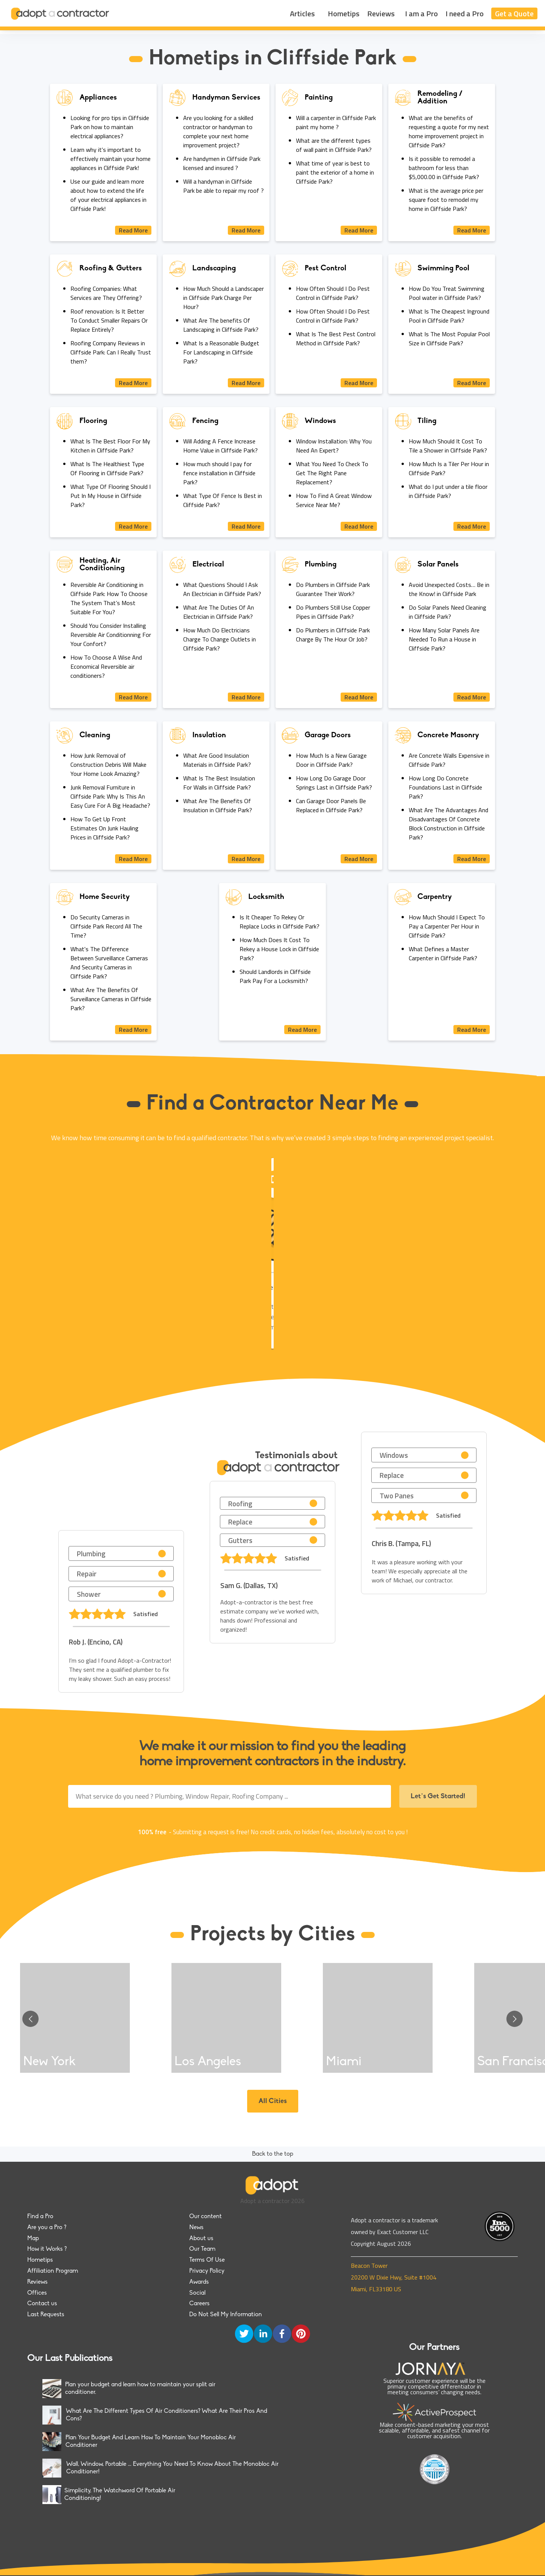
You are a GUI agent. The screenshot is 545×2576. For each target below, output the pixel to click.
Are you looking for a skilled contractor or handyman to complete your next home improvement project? (218, 131)
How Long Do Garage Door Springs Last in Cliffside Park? (334, 783)
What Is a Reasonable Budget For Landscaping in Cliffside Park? (221, 352)
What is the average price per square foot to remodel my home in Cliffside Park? (446, 199)
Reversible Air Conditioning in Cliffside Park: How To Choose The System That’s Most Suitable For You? (109, 598)
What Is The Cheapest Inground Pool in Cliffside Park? (449, 316)
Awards (199, 2282)
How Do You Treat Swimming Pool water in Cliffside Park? (446, 293)
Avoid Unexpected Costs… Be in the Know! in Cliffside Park (449, 589)
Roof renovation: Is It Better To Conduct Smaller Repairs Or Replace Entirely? (109, 320)
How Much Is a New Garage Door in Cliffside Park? (331, 760)
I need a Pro (464, 13)
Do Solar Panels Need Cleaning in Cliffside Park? (447, 612)
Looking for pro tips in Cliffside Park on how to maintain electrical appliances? (109, 126)
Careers (199, 2304)
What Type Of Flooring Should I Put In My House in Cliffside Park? (110, 495)
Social (197, 2293)
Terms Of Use (207, 2260)
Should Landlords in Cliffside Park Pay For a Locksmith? (275, 976)
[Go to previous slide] (30, 2019)
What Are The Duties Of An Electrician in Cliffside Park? (218, 612)
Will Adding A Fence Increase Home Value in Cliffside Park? (220, 446)
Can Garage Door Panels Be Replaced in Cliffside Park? (331, 805)
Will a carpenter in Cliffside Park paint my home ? (336, 122)
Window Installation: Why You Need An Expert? (334, 446)
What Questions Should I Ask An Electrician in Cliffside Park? (222, 589)
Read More (133, 230)
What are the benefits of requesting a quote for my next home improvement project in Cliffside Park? (449, 131)
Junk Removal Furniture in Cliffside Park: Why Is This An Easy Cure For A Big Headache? (110, 796)
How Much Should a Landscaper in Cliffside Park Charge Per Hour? (223, 297)
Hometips (344, 13)
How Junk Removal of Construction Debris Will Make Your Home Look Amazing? (108, 764)
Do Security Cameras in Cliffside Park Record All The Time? (106, 926)
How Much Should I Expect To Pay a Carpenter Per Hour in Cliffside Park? (447, 926)
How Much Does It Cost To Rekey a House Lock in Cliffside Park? (279, 949)
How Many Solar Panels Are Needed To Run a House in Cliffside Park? (444, 639)
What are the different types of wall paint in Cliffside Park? (334, 145)
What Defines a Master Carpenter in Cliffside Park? (443, 953)
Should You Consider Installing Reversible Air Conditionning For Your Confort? (110, 634)
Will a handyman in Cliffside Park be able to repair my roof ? (223, 186)
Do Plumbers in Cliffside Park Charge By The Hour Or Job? (333, 635)
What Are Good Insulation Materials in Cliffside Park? (217, 760)
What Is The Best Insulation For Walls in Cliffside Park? (219, 783)
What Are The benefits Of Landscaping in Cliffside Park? (220, 325)
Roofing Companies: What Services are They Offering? (106, 293)
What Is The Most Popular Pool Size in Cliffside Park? (449, 338)
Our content (205, 2217)
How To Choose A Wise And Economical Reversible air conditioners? (106, 666)
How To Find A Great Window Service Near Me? (334, 500)
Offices (37, 2293)
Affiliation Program (52, 2271)
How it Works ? (47, 2249)
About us (201, 2239)
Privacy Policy (206, 2271)
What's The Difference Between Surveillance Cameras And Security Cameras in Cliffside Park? (109, 962)
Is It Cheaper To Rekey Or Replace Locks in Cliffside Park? (279, 922)
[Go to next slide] (514, 2019)
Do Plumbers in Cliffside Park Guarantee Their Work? (333, 589)
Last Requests (45, 2315)
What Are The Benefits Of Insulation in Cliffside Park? (217, 805)
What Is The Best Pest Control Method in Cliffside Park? (335, 338)
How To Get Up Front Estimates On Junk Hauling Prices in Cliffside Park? (104, 828)
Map (33, 2239)
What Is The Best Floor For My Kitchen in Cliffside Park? (110, 446)
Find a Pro (40, 2217)
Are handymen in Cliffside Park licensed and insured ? (221, 163)
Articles (302, 13)
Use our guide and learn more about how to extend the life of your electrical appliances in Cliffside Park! (108, 195)
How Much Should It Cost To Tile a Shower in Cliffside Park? (448, 446)
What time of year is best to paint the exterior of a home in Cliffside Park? (335, 172)
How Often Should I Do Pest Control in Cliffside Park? (333, 293)
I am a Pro (421, 13)
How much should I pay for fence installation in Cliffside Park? (219, 473)
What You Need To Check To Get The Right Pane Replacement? (332, 473)
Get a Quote (514, 13)
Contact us (42, 2304)
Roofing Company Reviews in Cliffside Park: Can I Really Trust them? (110, 352)
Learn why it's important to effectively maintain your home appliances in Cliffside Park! (110, 158)
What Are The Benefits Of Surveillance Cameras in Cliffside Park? (110, 999)
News (196, 2228)
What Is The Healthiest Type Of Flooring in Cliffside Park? (107, 468)
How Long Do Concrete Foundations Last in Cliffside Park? (445, 787)
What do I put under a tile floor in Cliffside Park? (448, 491)
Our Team (202, 2249)
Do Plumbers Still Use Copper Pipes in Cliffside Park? (333, 612)
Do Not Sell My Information (225, 2315)
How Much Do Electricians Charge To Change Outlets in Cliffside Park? (219, 639)
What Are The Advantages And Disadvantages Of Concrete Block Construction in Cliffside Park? (448, 823)
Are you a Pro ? (46, 2228)
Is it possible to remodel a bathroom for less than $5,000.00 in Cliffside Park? (444, 167)
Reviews (381, 13)
